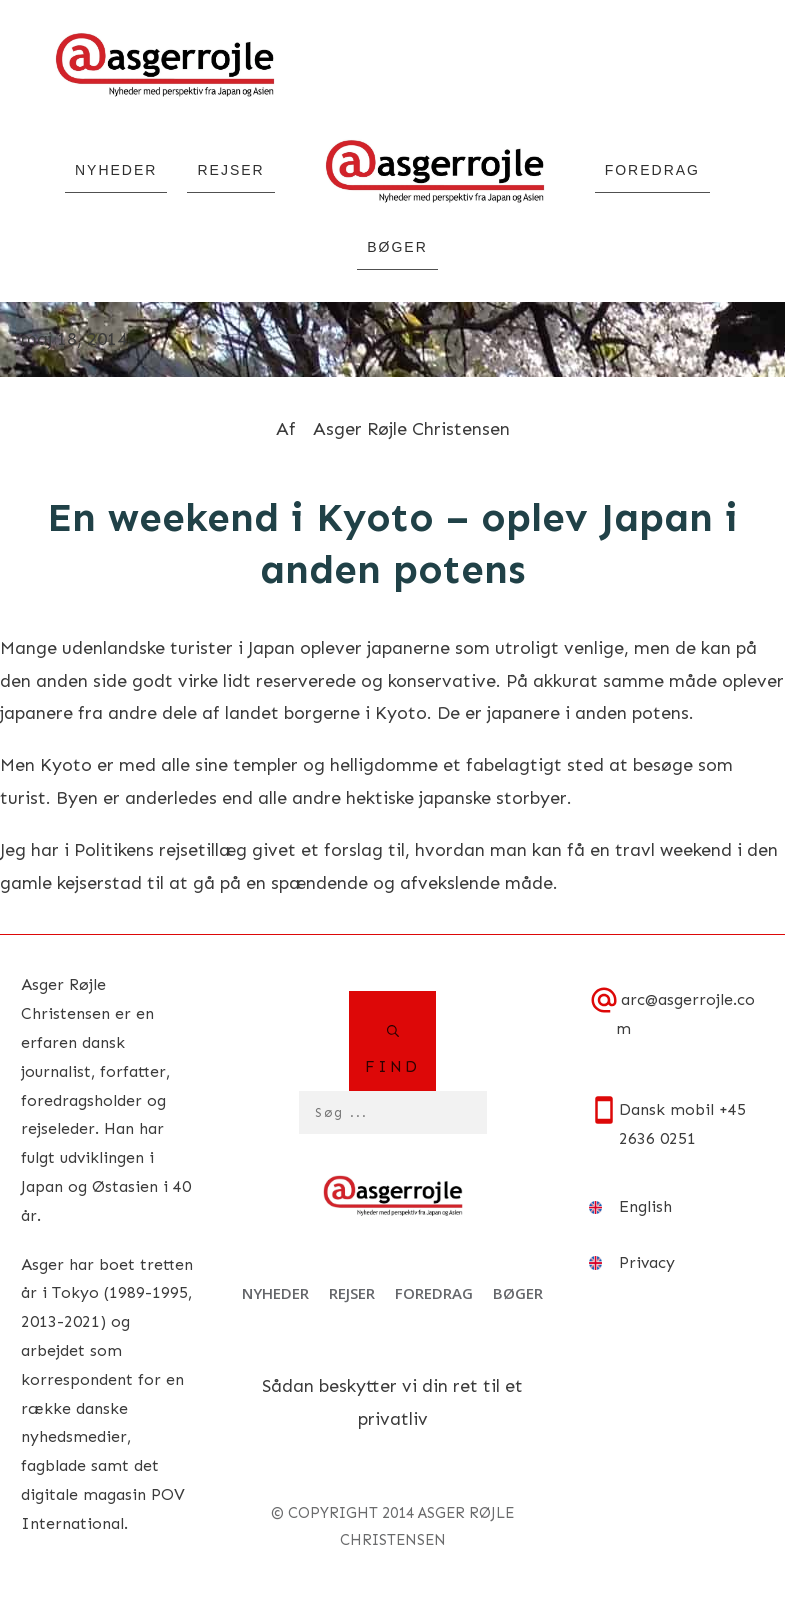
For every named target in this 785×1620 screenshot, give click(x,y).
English (645, 1206)
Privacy (647, 1262)
